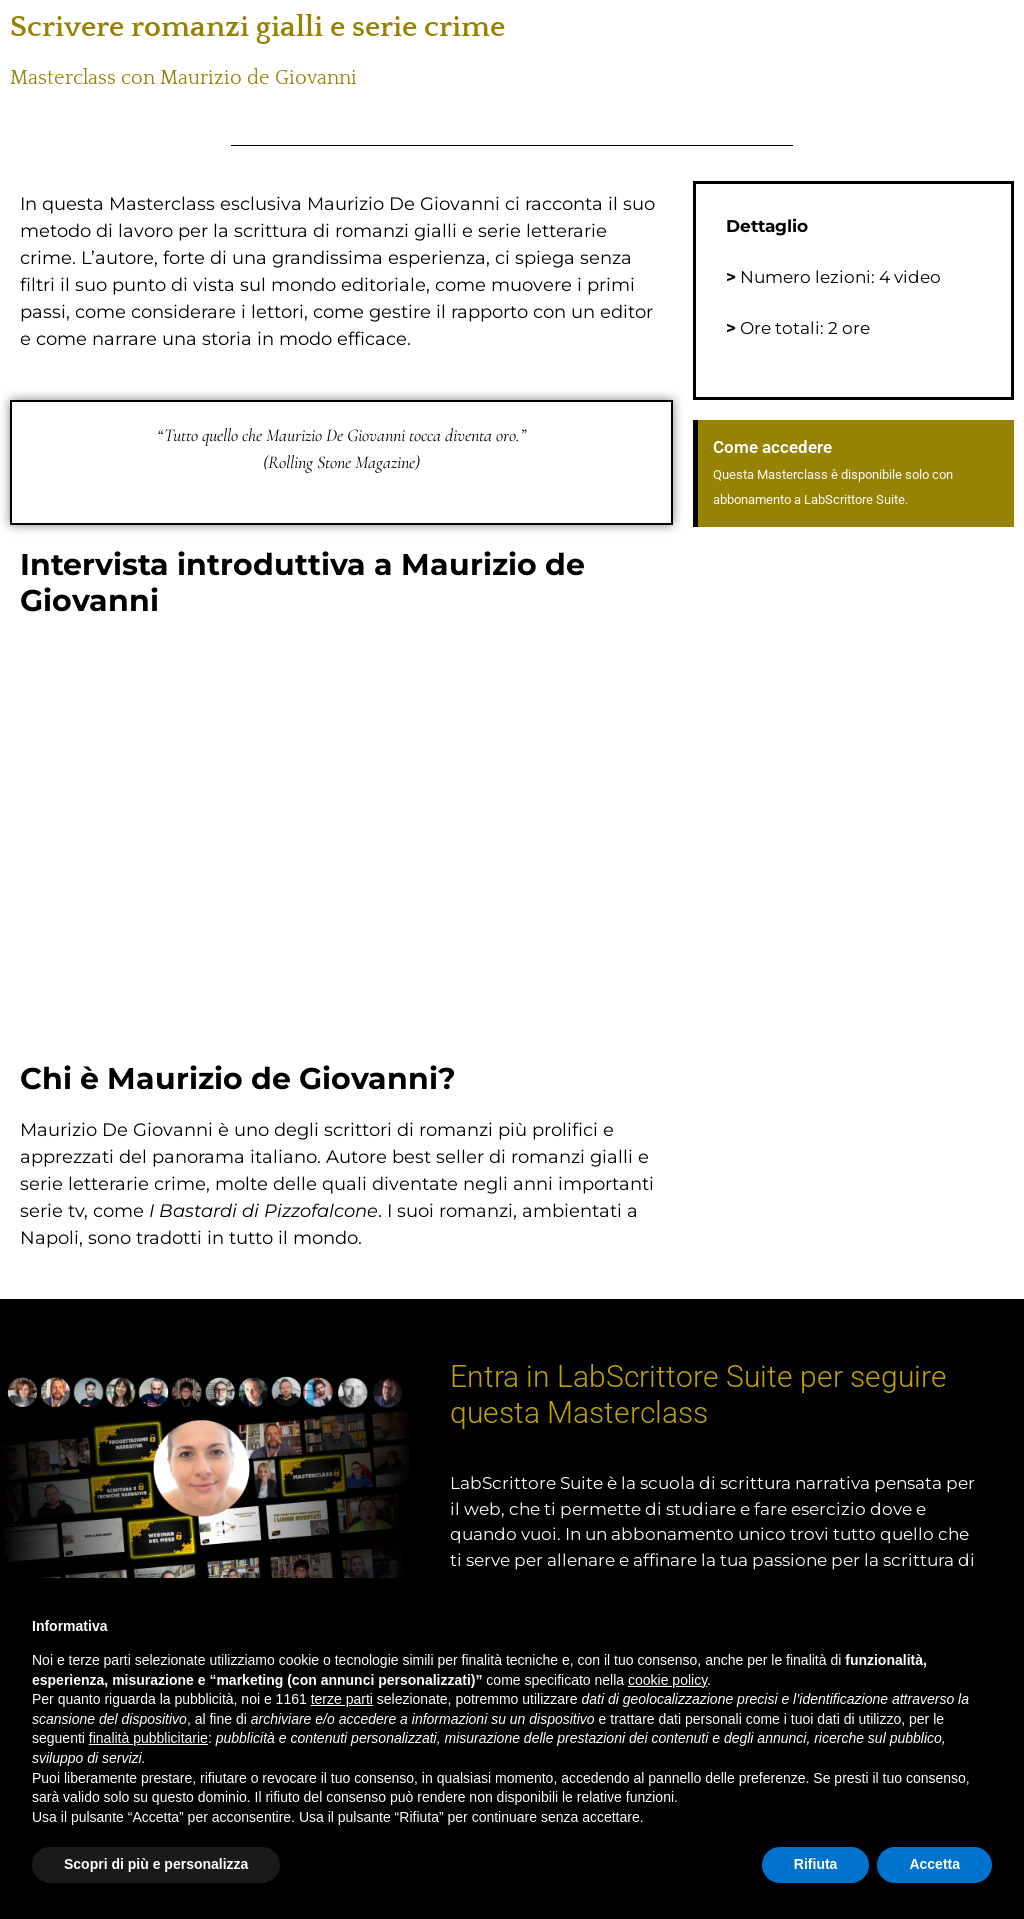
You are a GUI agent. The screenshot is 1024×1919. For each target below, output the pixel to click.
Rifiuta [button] (816, 1864)
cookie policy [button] (667, 1680)
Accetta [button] (934, 1864)
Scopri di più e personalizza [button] (156, 1864)
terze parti (342, 1699)
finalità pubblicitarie (148, 1738)
